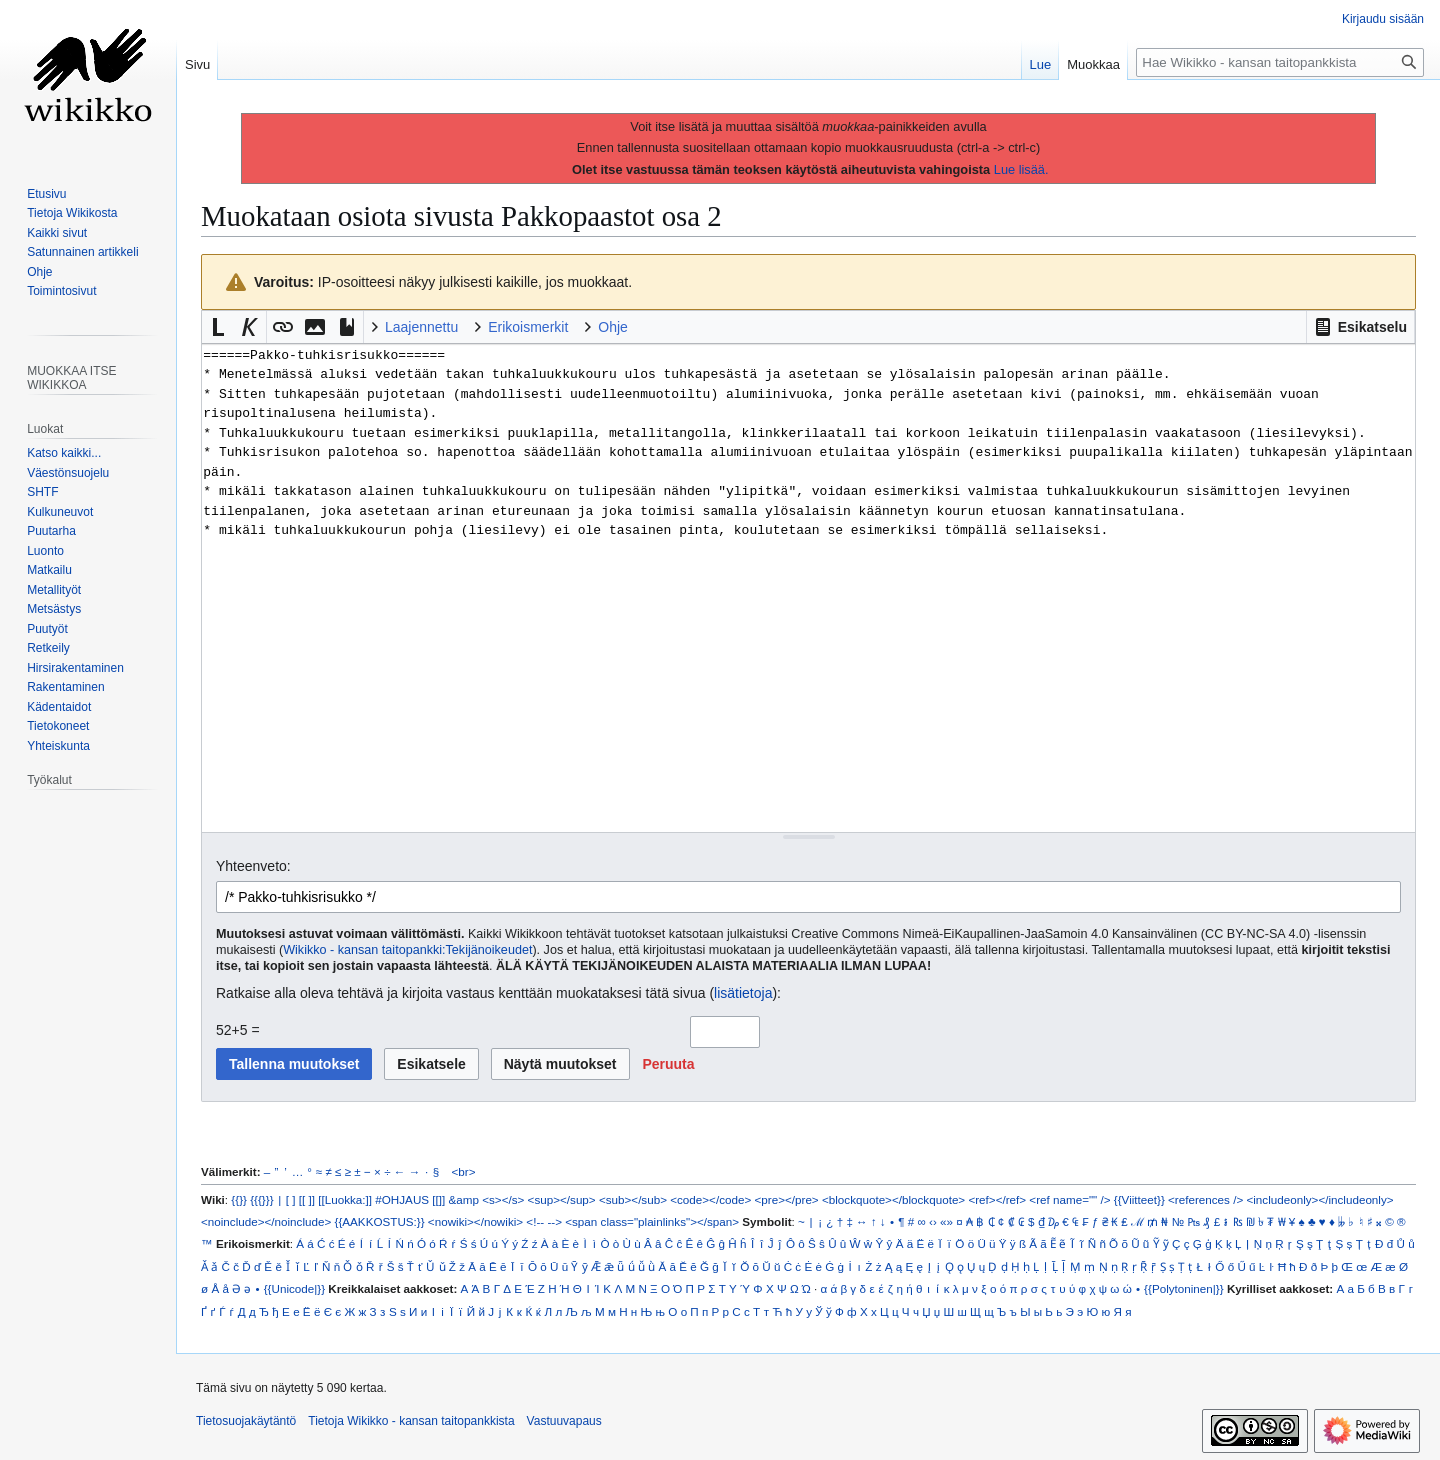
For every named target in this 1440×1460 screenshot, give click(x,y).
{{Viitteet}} (1139, 1199)
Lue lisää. (1021, 169)
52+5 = (238, 1030)
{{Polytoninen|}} (1184, 1288)
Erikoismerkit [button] (528, 327)
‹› (933, 1221)
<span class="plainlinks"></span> (652, 1221)
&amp (464, 1199)
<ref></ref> (997, 1199)
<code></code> (710, 1199)
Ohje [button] (613, 327)
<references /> (1205, 1199)
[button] (1360, 327)
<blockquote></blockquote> (893, 1199)
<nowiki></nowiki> (475, 1221)
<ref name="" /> (1069, 1199)
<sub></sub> (633, 1199)
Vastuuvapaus (564, 1421)
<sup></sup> (562, 1199)
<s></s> (503, 1199)
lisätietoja (743, 993)
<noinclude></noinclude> (266, 1221)
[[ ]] (307, 1199)
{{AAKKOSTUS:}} (380, 1221)
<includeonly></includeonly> (1319, 1199)
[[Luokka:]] (345, 1199)
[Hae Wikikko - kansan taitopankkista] (1280, 62)
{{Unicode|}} (294, 1288)
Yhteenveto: (253, 866)
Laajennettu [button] (421, 327)
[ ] (291, 1199)
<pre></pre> (787, 1199)
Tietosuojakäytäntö (246, 1421)
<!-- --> (544, 1221)
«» (946, 1221)
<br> (464, 1171)
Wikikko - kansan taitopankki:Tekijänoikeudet (407, 950)
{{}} (239, 1199)
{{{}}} (261, 1199)
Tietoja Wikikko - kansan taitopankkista (411, 1421)
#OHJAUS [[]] (410, 1199)
